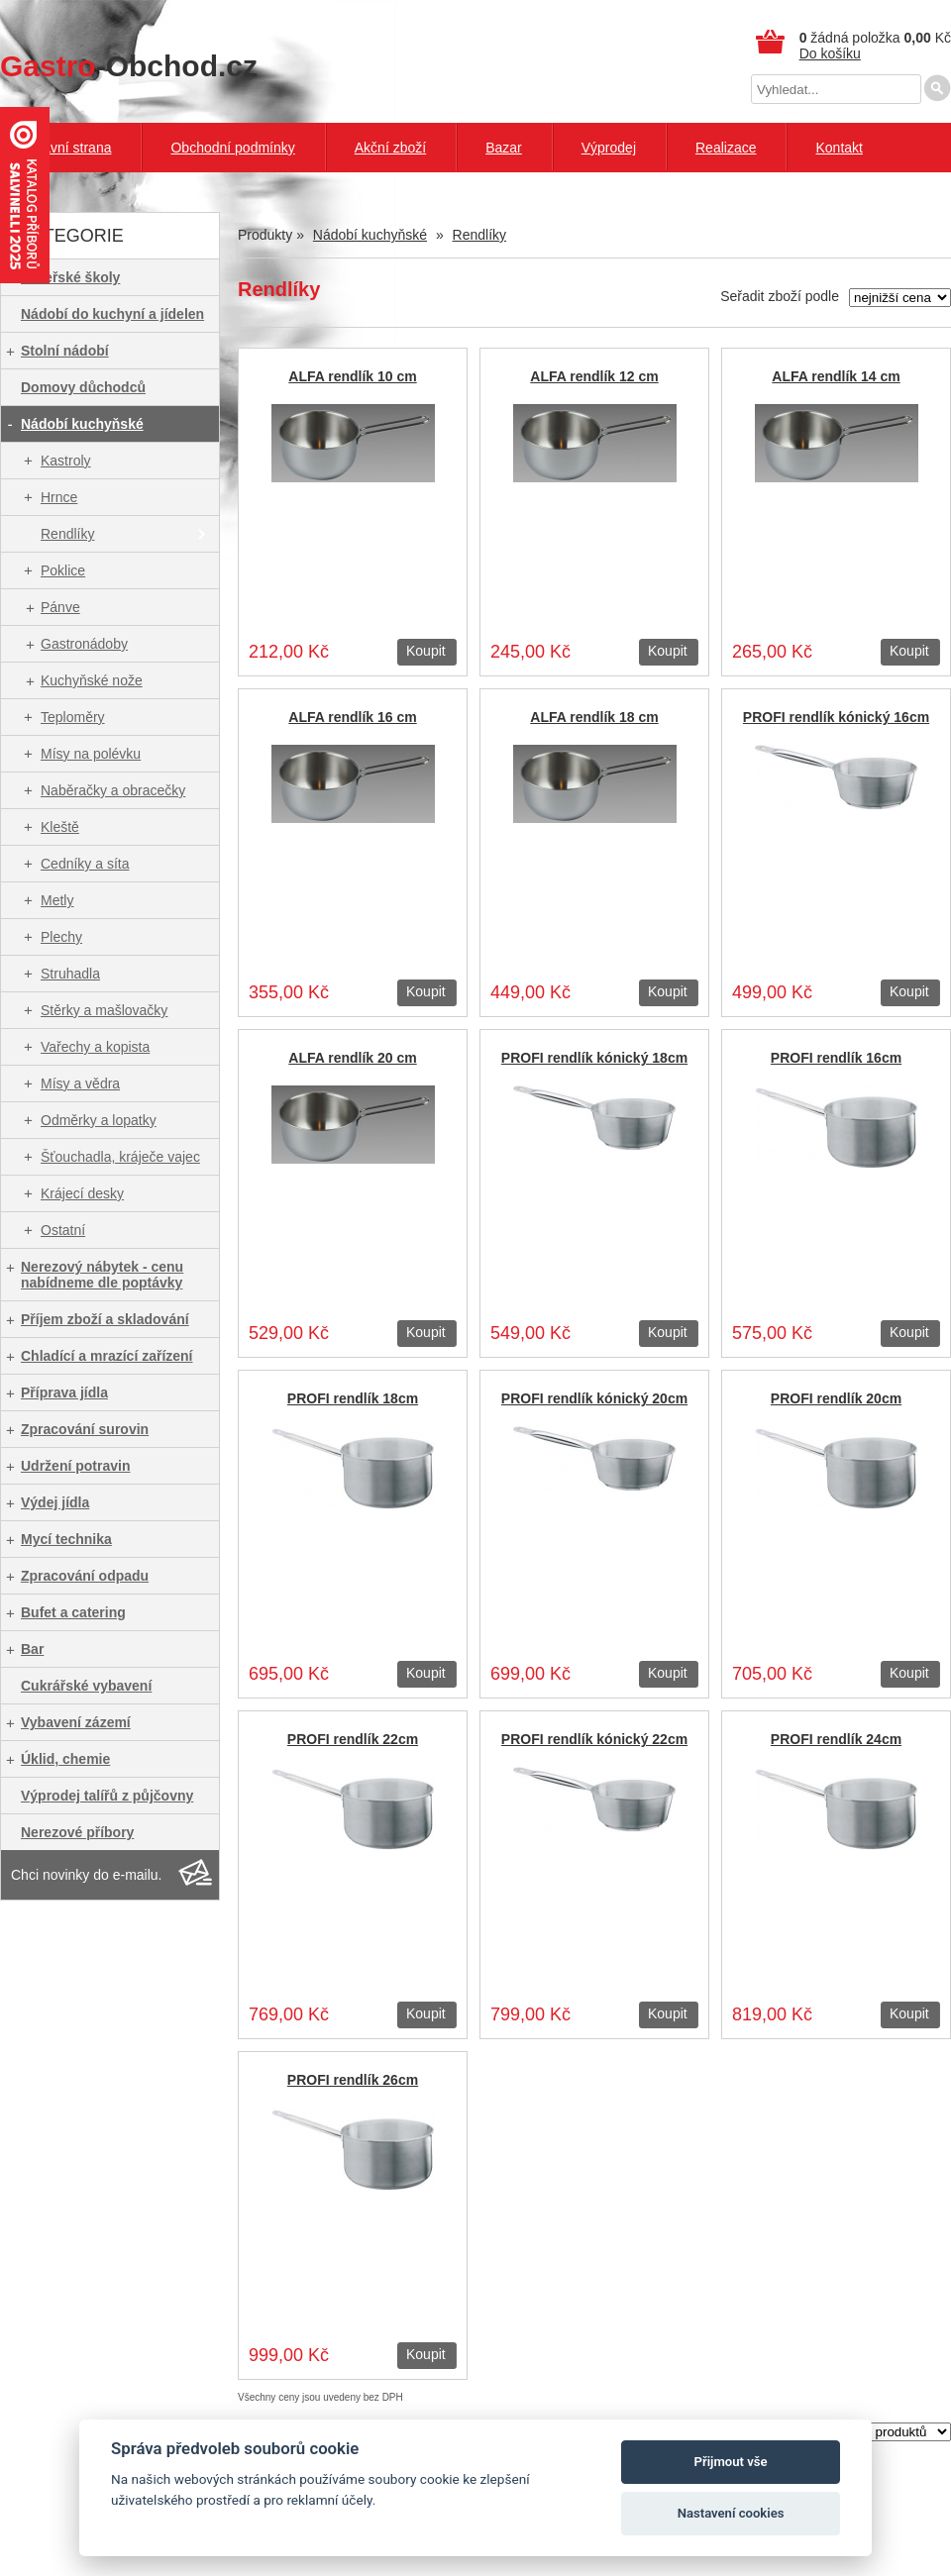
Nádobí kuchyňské (82, 424)
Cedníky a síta (85, 864)
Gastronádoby (84, 644)
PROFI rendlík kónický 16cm (836, 717)
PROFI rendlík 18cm (352, 1398)
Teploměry (73, 717)
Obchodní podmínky (232, 147)
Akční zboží (390, 147)
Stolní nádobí (65, 351)
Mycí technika (66, 1539)
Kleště (60, 827)
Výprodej (608, 147)
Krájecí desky (82, 1193)
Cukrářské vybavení (86, 1686)
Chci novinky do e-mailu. (86, 1875)
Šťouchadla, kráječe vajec (120, 1157)
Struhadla (70, 973)
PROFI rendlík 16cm (836, 1058)
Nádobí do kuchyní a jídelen (112, 314)
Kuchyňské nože (92, 680)
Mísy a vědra (80, 1083)
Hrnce (59, 497)
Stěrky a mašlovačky (104, 1010)
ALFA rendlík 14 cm (835, 376)
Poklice (63, 570)
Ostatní (63, 1230)
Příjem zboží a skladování (105, 1319)
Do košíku (830, 53)
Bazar (503, 147)
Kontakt (838, 147)
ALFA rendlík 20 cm (352, 1058)
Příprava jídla (64, 1392)
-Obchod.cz (129, 66)
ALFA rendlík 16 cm (352, 717)
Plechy (61, 937)
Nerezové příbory (77, 1832)
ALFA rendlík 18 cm (594, 717)
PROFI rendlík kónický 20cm (594, 1398)
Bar (32, 1649)
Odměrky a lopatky (99, 1120)
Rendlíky (67, 534)
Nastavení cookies (731, 2513)
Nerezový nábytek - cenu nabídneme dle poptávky (102, 1274)
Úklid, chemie (65, 1759)
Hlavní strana (70, 147)
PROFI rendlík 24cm (836, 1739)
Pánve (60, 607)
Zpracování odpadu (85, 1576)
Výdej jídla (55, 1502)
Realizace (725, 147)
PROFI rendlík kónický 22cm (594, 1739)
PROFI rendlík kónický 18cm (594, 1058)
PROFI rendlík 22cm (352, 1739)
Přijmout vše (731, 2461)
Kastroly (66, 460)
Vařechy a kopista (95, 1047)
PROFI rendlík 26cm (352, 2080)
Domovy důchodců (83, 387)
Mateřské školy (70, 277)
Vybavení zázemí (76, 1722)
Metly (57, 900)
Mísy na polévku (91, 754)
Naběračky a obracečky (113, 790)
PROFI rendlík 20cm (836, 1398)
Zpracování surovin (85, 1429)
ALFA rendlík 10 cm (352, 376)
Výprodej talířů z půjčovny (107, 1795)
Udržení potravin (75, 1466)
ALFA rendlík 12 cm (594, 376)
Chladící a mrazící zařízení (107, 1356)
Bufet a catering (73, 1612)
